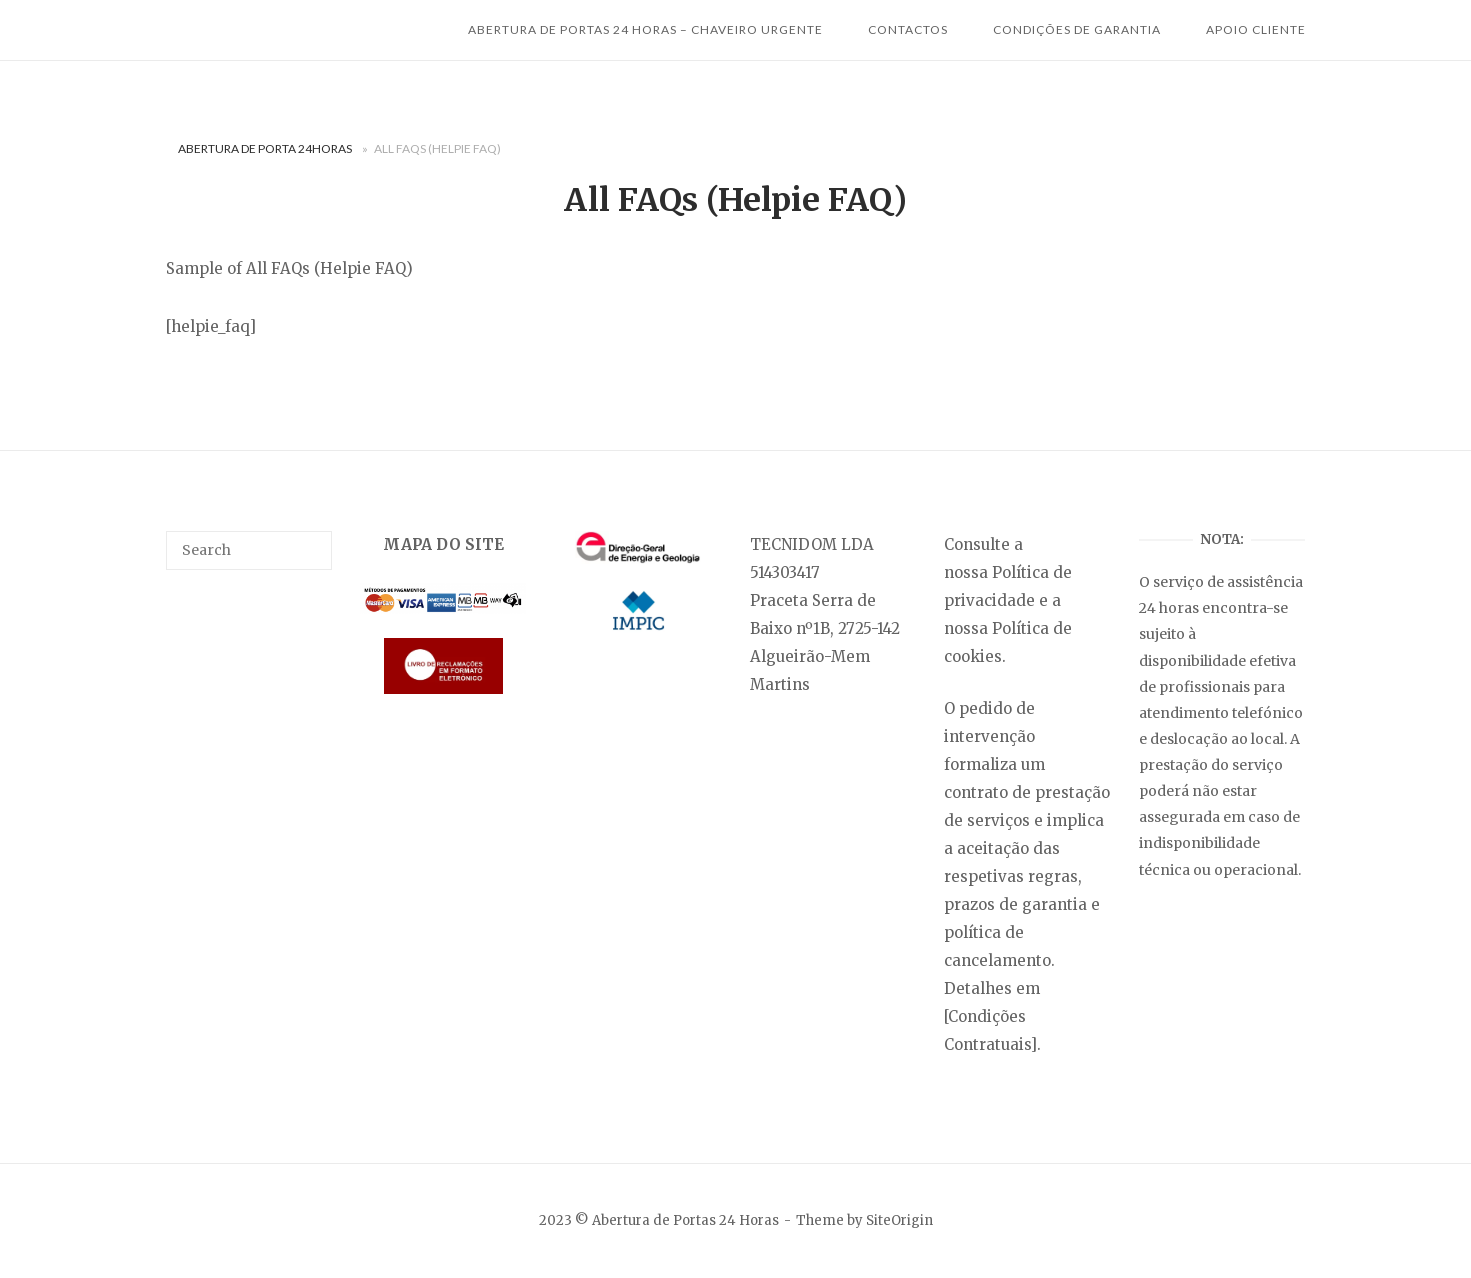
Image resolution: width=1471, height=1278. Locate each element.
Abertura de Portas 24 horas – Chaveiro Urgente (645, 29)
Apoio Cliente (1256, 29)
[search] (249, 550)
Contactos (908, 29)
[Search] (309, 541)
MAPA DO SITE (443, 544)
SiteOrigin (899, 1220)
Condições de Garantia (1077, 29)
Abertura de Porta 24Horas (265, 148)
